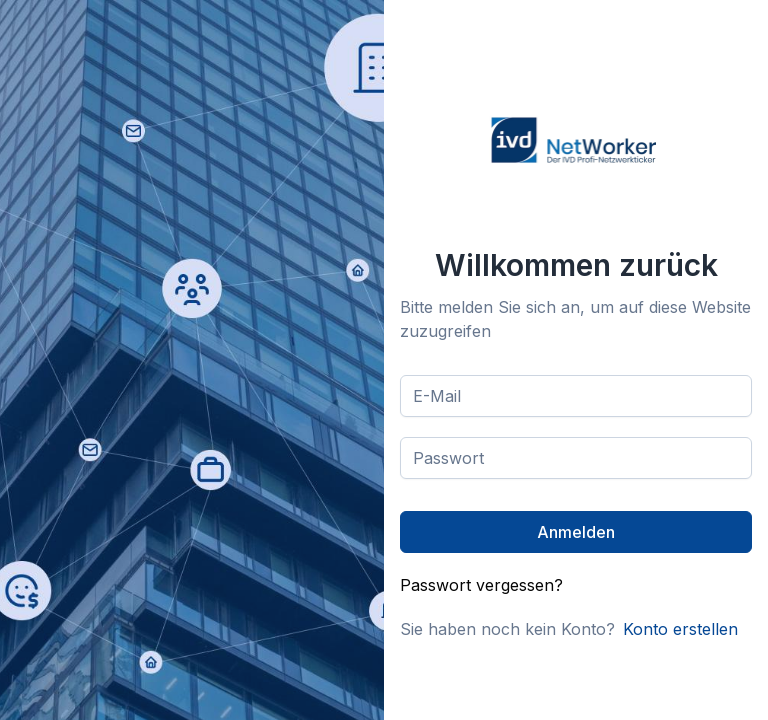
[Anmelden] (576, 532)
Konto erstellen (680, 629)
